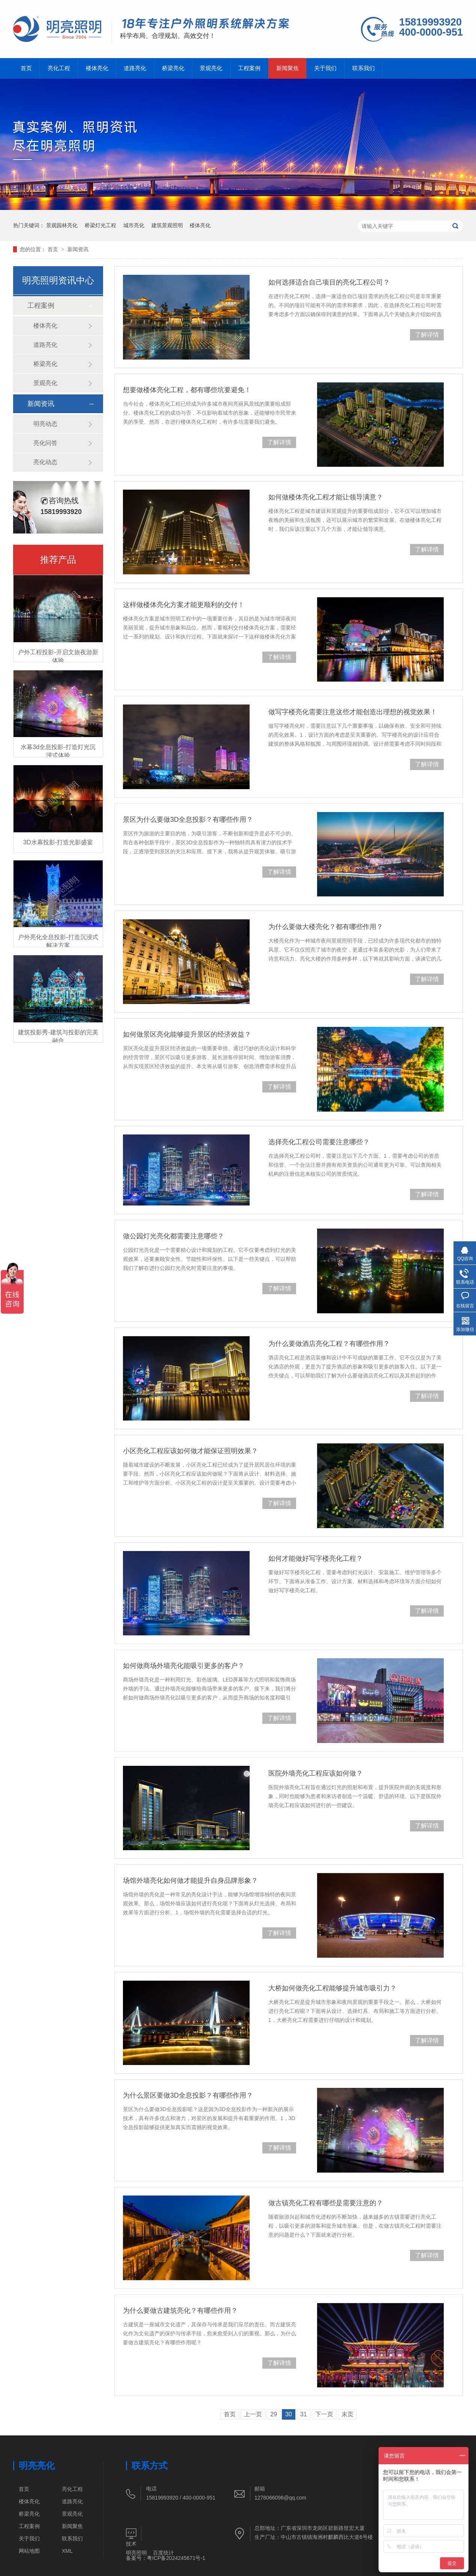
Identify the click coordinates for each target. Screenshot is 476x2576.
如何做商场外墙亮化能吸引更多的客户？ (183, 1665)
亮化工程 (59, 68)
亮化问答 (45, 443)
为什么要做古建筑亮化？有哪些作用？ (180, 2310)
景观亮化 (211, 68)
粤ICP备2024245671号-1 (176, 2558)
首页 (26, 68)
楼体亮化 (97, 68)
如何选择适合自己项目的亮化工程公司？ (329, 282)
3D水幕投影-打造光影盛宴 (58, 842)
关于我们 (325, 68)
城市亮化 (133, 225)
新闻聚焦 (287, 68)
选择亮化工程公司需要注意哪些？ (319, 1142)
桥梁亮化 (173, 68)
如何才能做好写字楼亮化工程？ (315, 1558)
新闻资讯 (77, 249)
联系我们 (363, 68)
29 (273, 2414)
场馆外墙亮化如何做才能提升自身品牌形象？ (190, 1880)
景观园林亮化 (62, 225)
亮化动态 (45, 462)
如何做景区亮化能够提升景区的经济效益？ (187, 1034)
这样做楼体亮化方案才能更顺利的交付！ (183, 604)
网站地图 (29, 2551)
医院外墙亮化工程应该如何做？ (315, 1773)
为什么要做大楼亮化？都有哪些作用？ (325, 927)
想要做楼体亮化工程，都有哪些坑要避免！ (187, 390)
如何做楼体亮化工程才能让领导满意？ (325, 497)
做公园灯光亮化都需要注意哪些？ (173, 1236)
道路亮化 (135, 68)
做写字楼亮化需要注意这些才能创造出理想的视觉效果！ (352, 712)
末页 (347, 2414)
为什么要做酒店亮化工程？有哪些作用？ (329, 1343)
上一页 (253, 2414)
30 (288, 2414)
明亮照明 (136, 2553)
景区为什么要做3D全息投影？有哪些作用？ (188, 819)
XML (67, 2551)
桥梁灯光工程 (100, 225)
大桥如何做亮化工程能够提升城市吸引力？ (332, 1988)
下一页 (324, 2414)
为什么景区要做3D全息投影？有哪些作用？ (188, 2095)
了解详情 (427, 334)
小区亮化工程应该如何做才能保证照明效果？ (190, 1451)
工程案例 (249, 68)
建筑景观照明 (167, 225)
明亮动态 (45, 424)
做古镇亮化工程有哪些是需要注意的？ (325, 2203)
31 (303, 2414)
